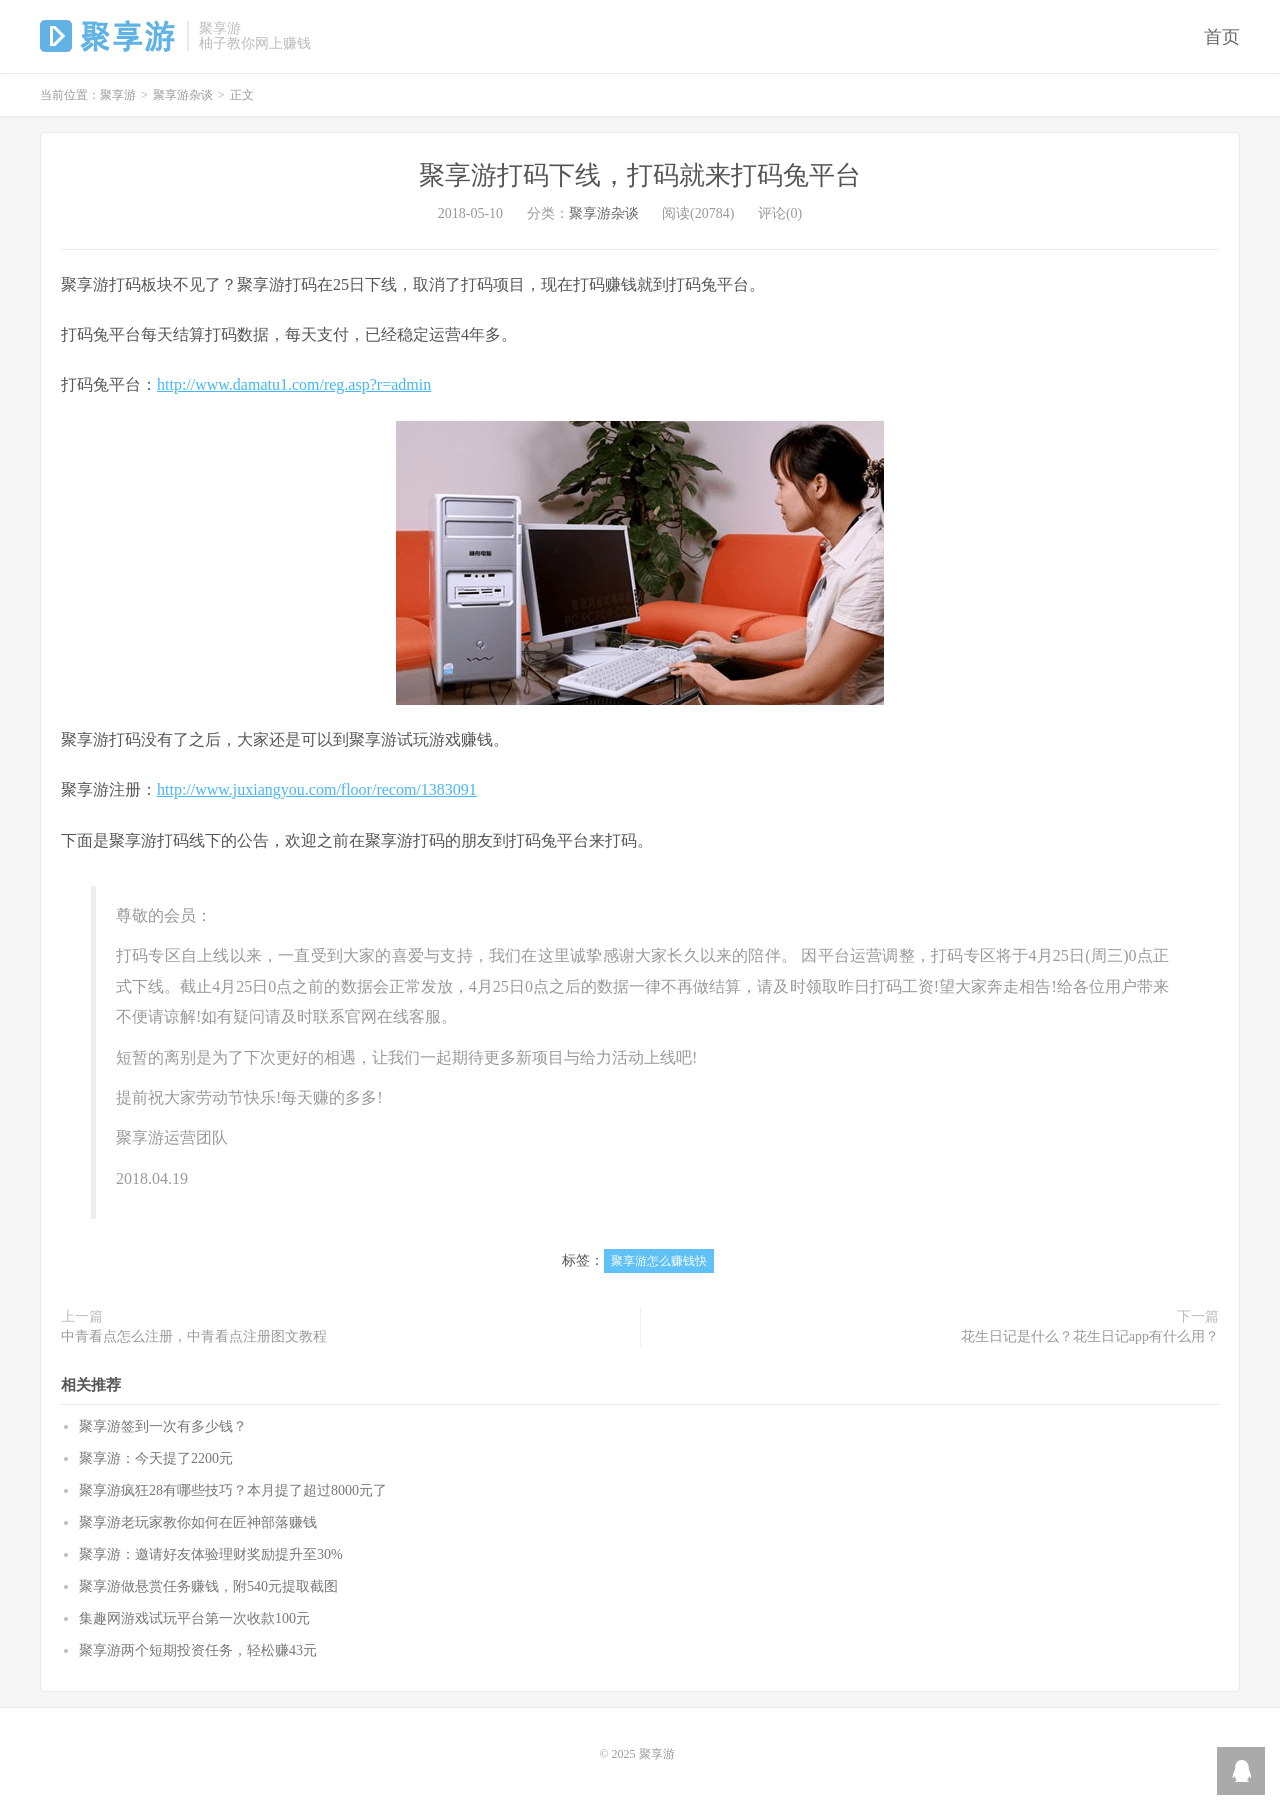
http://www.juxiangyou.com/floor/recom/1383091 (317, 789)
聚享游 (108, 36)
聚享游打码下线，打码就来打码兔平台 (640, 175)
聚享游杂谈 (183, 95)
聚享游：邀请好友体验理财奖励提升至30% (211, 1554)
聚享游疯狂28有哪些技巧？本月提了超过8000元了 (233, 1490)
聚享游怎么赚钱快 (659, 1261)
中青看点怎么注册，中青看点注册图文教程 (194, 1336)
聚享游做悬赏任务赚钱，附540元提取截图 (208, 1586)
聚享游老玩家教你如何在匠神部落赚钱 (198, 1522)
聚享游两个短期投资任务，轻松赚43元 (198, 1650)
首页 (1222, 37)
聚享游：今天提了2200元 (156, 1458)
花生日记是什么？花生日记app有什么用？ (1090, 1336)
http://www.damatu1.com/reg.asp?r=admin (294, 384)
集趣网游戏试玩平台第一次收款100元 (194, 1618)
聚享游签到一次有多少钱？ (163, 1426)
